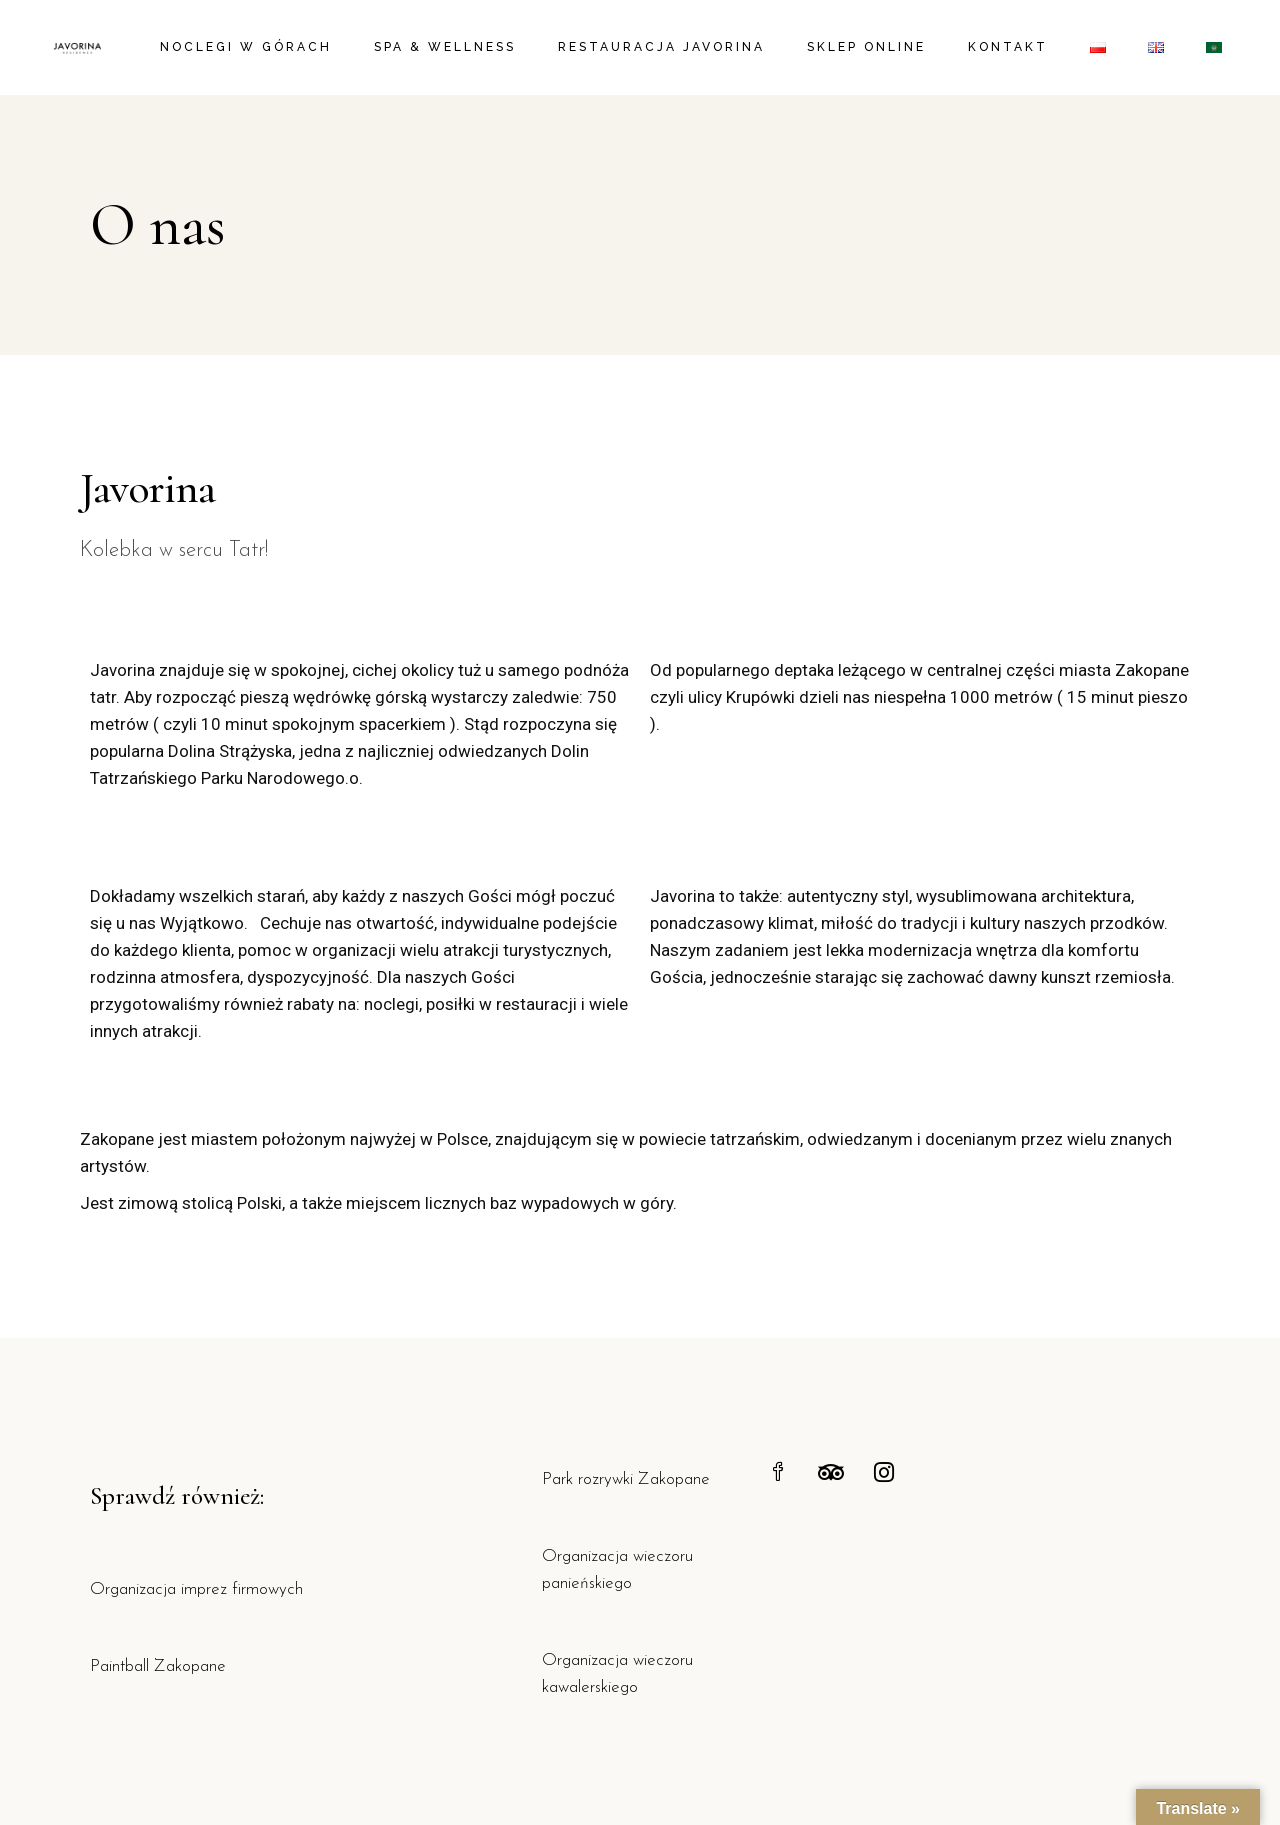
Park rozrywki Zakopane (626, 1479)
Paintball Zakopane (158, 1666)
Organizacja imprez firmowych (196, 1589)
